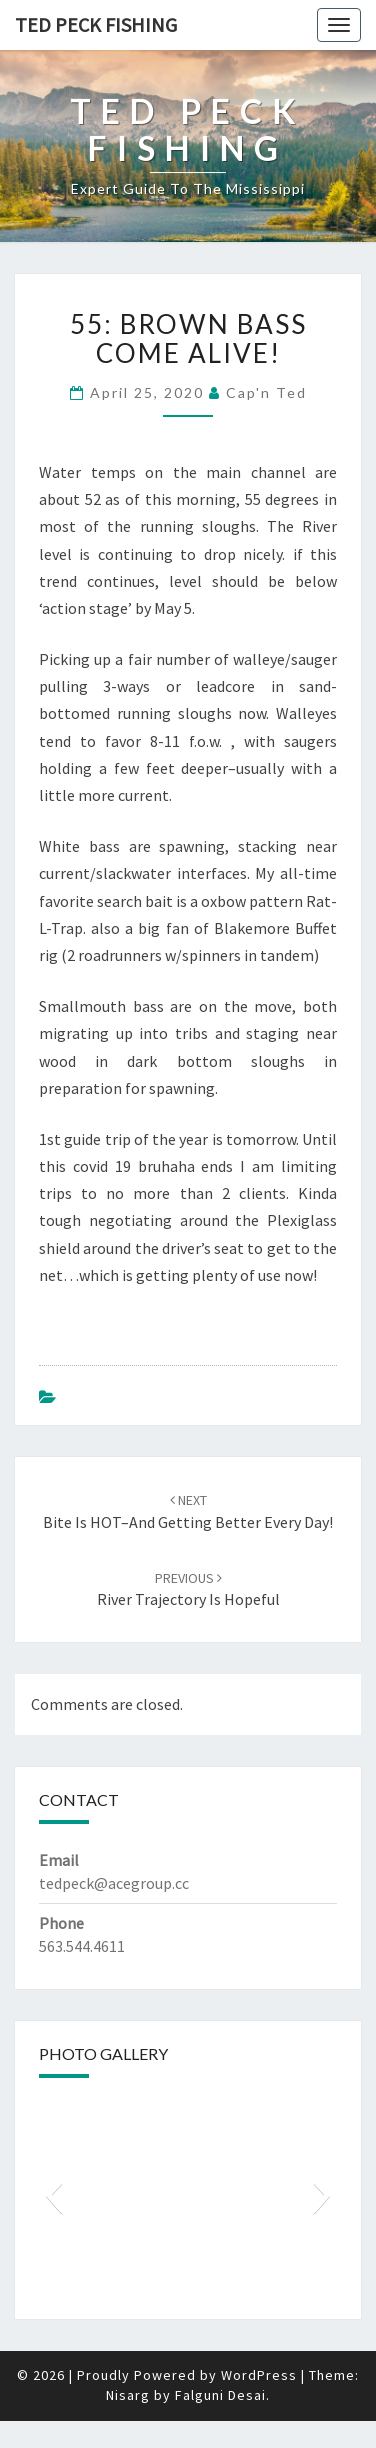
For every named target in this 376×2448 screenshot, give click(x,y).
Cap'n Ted (266, 392)
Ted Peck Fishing (96, 24)
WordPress (259, 2375)
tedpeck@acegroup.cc (114, 1883)
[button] (53, 2195)
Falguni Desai (220, 2395)
